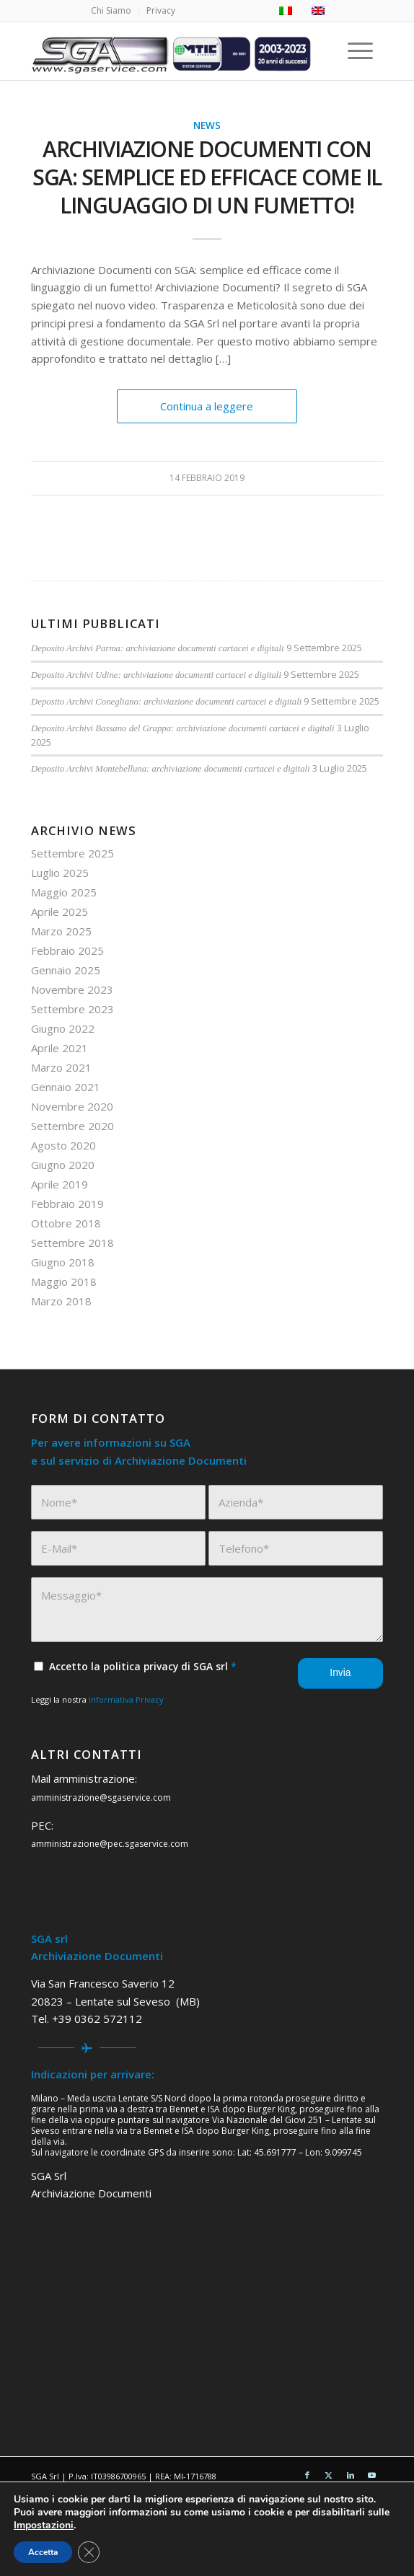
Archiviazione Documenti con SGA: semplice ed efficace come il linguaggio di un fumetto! (207, 177)
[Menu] (363, 51)
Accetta (43, 2552)
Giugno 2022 (62, 1028)
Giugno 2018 (62, 1262)
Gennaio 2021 (65, 1087)
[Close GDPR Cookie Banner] (89, 2552)
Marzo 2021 (61, 1067)
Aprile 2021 (59, 1048)
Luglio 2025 (60, 872)
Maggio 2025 (64, 892)
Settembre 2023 (72, 1009)
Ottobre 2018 (66, 1223)
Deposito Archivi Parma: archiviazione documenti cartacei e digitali (157, 648)
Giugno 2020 (62, 1164)
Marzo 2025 (61, 931)
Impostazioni (44, 2525)
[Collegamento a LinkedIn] (350, 2475)
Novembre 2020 (72, 1106)
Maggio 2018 (64, 1281)
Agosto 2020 (63, 1145)
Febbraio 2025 (67, 950)
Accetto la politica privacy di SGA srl (143, 1666)
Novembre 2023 (72, 989)
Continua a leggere (206, 406)
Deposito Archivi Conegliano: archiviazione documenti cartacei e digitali (166, 702)
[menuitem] (111, 10)
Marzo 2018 (61, 1301)
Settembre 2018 (72, 1242)
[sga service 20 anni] (171, 51)
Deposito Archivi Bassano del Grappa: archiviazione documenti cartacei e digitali (183, 728)
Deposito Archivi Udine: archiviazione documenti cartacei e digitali (156, 675)
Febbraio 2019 (67, 1203)
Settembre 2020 (72, 1126)
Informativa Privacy (126, 1699)
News (207, 125)
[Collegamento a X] (329, 2475)
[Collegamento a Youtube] (372, 2475)
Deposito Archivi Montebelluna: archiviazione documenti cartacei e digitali (170, 769)
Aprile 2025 (59, 911)
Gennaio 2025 (65, 970)
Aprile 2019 (59, 1184)
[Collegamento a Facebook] (307, 2475)
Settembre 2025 (72, 853)
